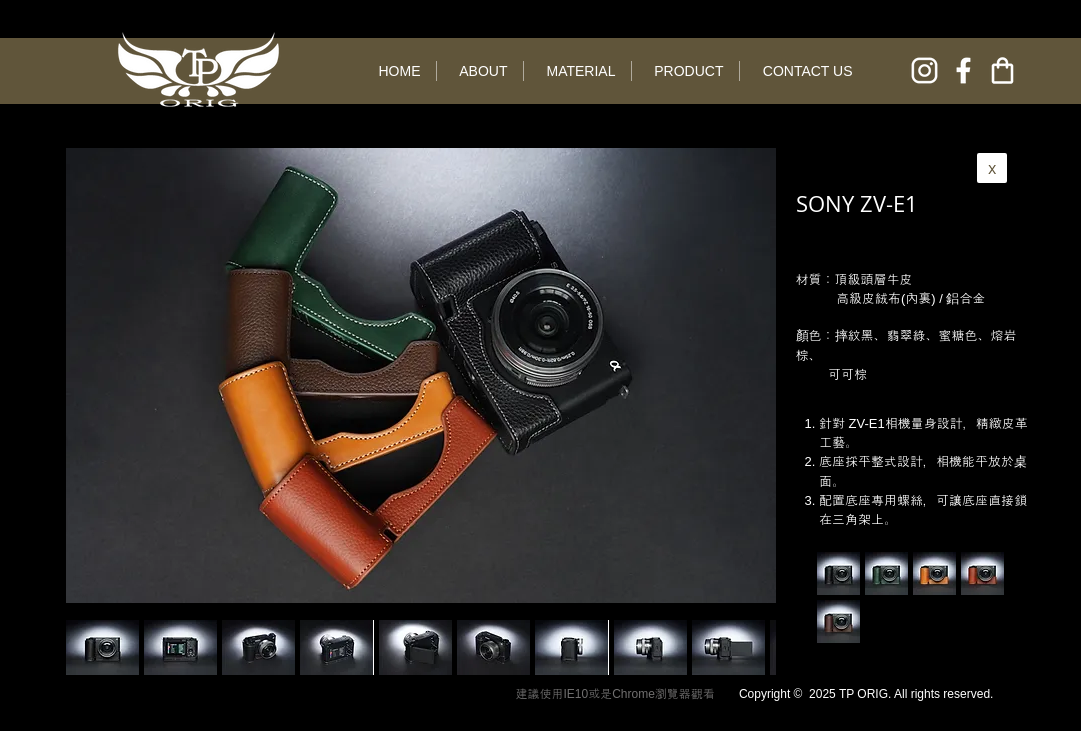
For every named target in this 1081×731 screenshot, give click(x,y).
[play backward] (91, 647)
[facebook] (963, 70)
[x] (992, 168)
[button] (180, 647)
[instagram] (924, 70)
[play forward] (751, 647)
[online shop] (1002, 70)
